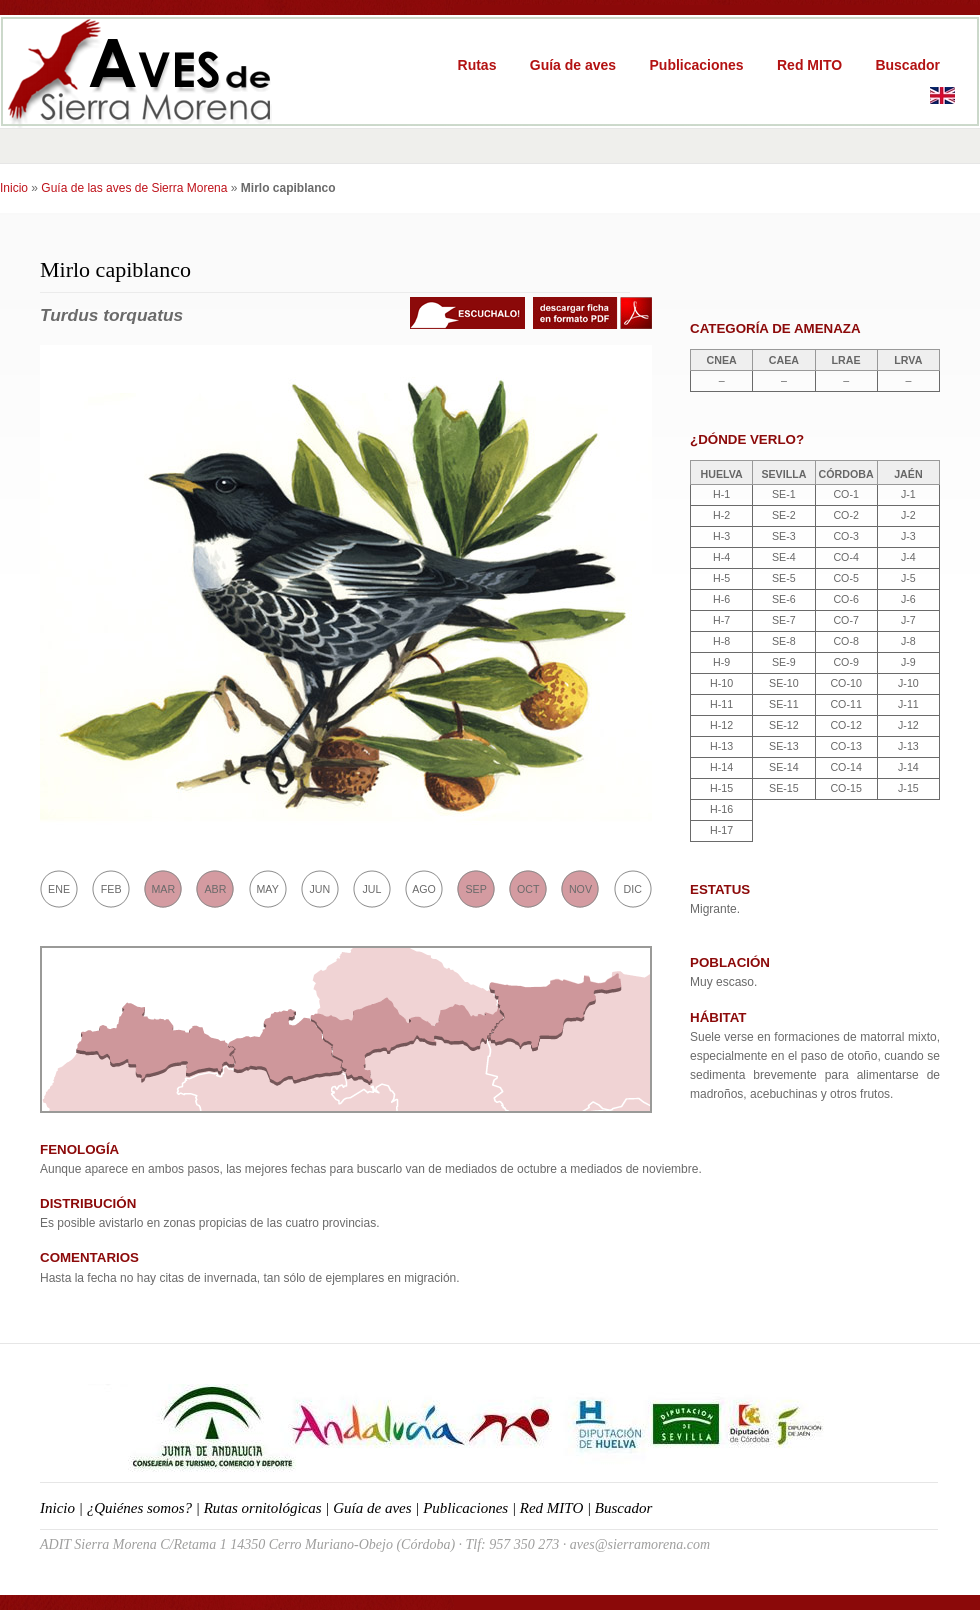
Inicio (14, 188)
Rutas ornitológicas (263, 1508)
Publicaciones (697, 65)
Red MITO (809, 65)
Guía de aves (573, 65)
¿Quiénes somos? (139, 1508)
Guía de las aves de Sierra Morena (134, 188)
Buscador (907, 65)
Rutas (477, 65)
